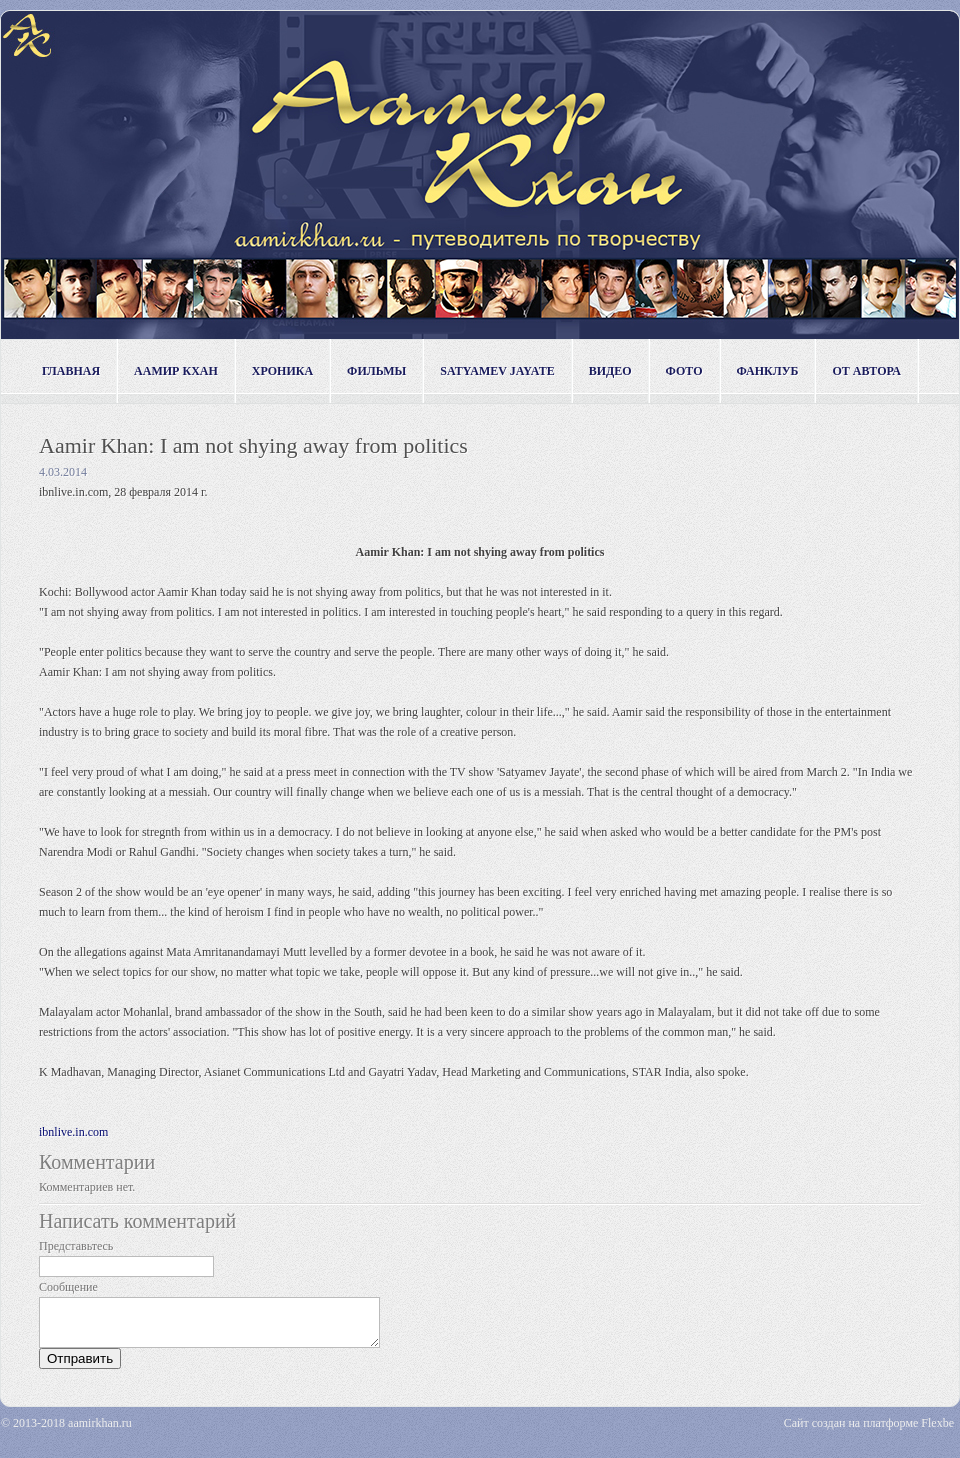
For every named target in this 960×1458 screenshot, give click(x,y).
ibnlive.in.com (73, 1132)
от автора (866, 371)
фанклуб (768, 371)
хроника (282, 371)
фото (684, 371)
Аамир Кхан (176, 371)
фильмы (376, 371)
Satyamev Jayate (497, 371)
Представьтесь (76, 1246)
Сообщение (68, 1287)
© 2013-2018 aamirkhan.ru (66, 1432)
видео (610, 371)
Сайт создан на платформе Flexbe (869, 1432)
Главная (71, 371)
